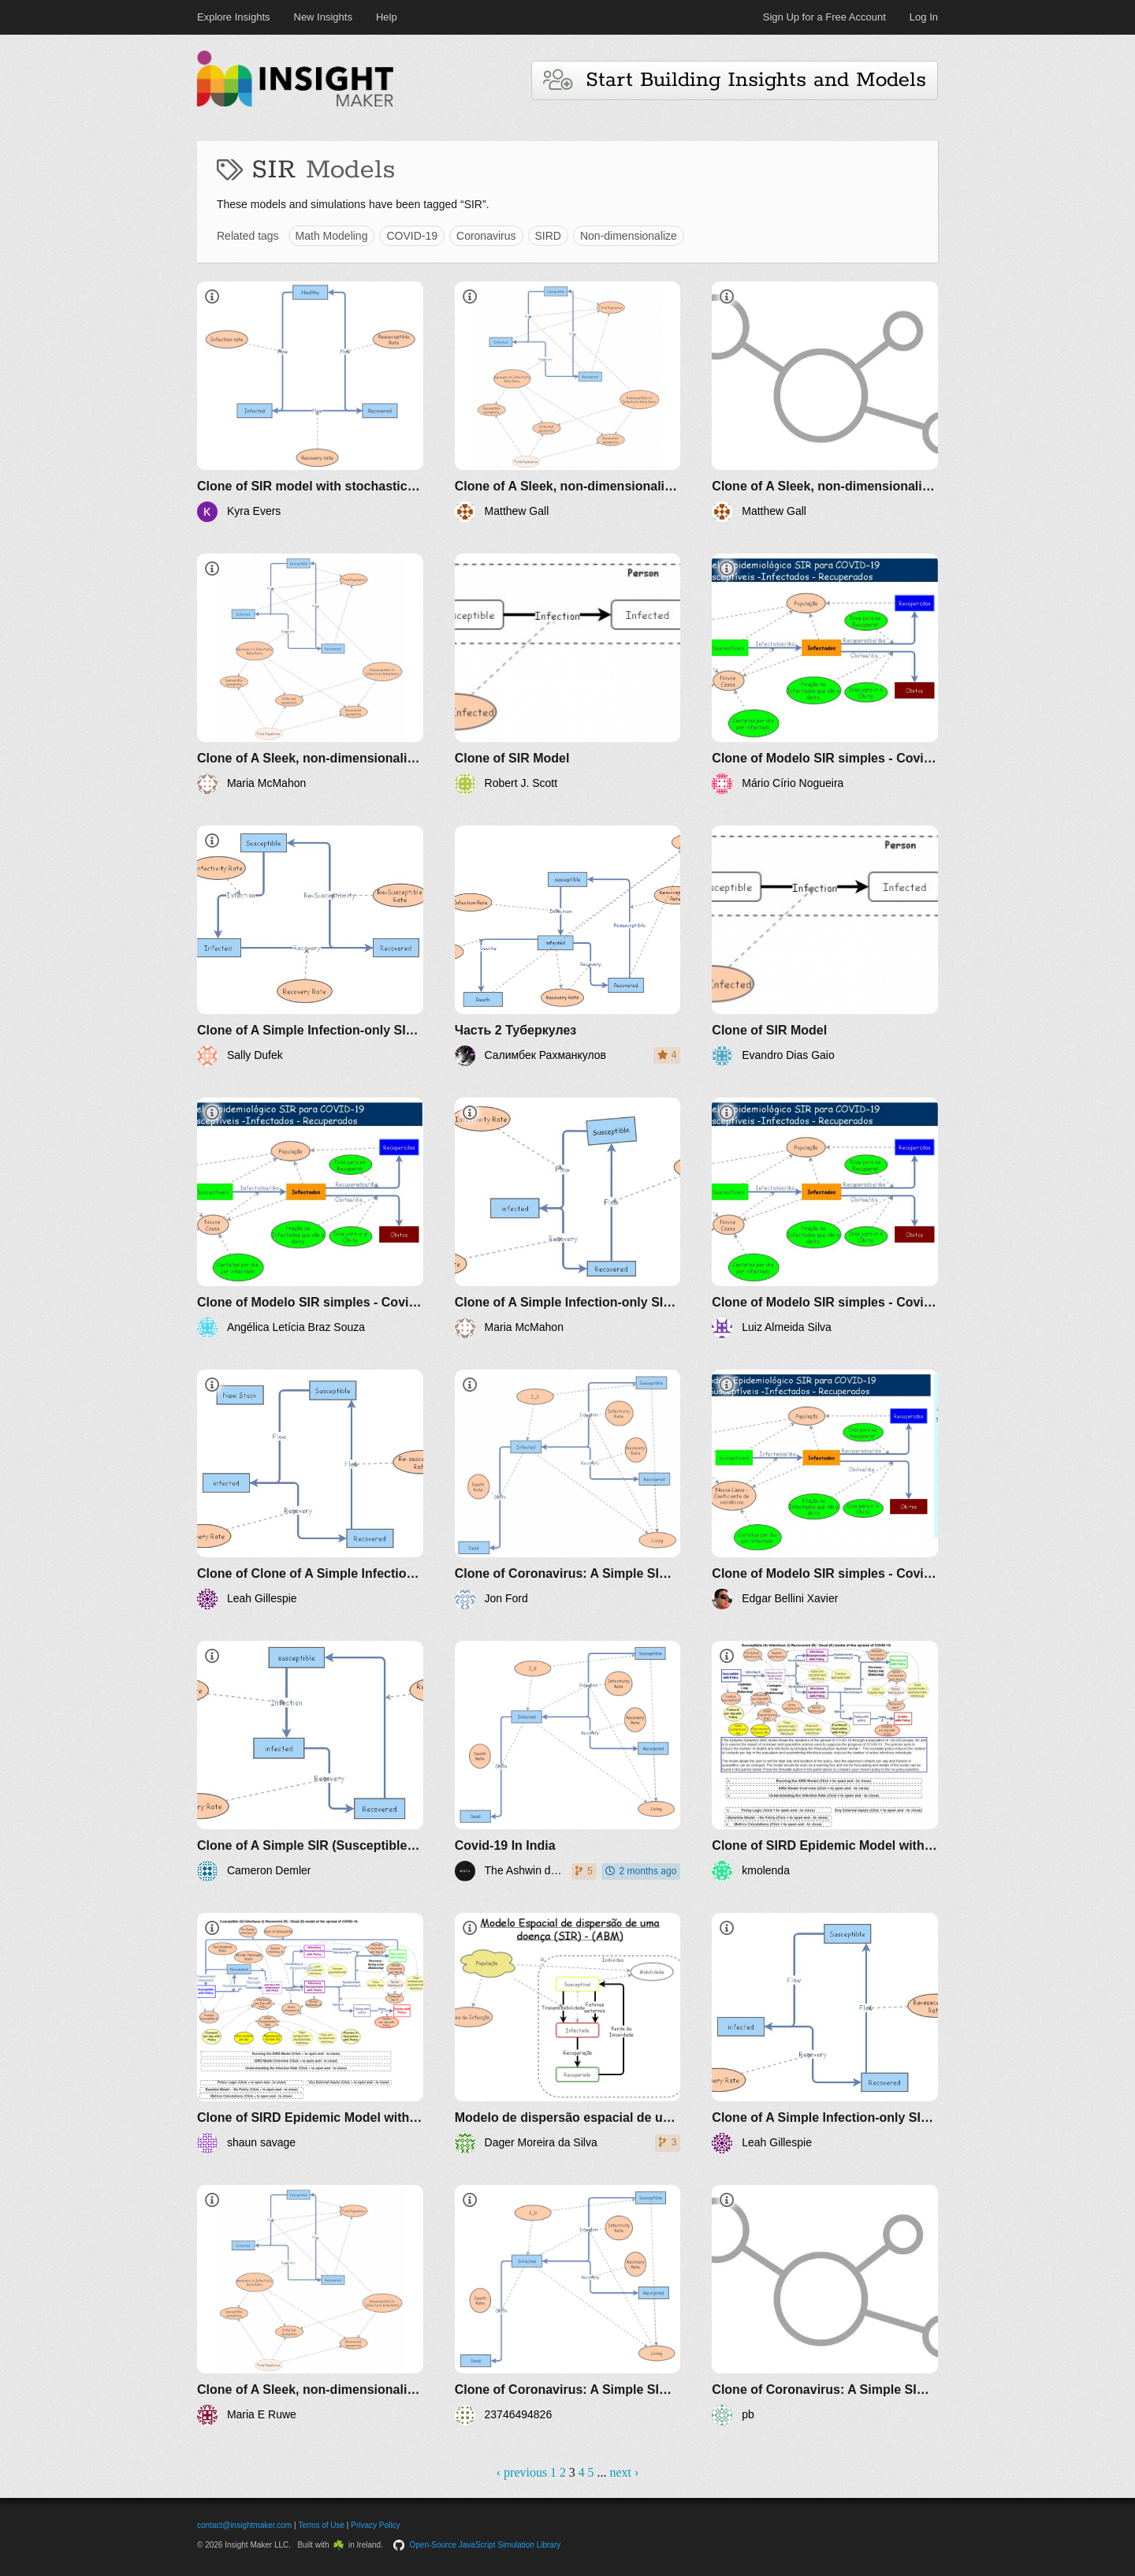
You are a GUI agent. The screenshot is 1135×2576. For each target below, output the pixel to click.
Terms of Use (321, 2525)
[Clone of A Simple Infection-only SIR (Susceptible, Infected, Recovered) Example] (310, 946)
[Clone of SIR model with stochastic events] (310, 401)
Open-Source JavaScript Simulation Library (485, 2545)
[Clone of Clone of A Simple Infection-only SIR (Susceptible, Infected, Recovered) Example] (310, 1490)
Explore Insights (233, 17)
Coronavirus (485, 235)
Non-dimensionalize (628, 235)
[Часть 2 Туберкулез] (568, 946)
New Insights (323, 17)
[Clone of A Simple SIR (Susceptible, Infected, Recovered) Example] (310, 1761)
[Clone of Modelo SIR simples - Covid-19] (825, 674)
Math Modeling (332, 235)
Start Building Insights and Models (734, 80)
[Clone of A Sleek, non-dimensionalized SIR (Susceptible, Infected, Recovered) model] (568, 401)
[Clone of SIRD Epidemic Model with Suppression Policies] (825, 1761)
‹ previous (522, 2472)
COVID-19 (411, 235)
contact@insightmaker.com (244, 2525)
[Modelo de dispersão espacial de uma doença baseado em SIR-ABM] (568, 2033)
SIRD (548, 235)
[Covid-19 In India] (568, 1761)
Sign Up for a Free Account (824, 17)
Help (386, 17)
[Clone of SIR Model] (568, 674)
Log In (924, 17)
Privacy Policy (375, 2525)
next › (623, 2472)
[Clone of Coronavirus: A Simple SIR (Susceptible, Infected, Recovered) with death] (568, 1490)
